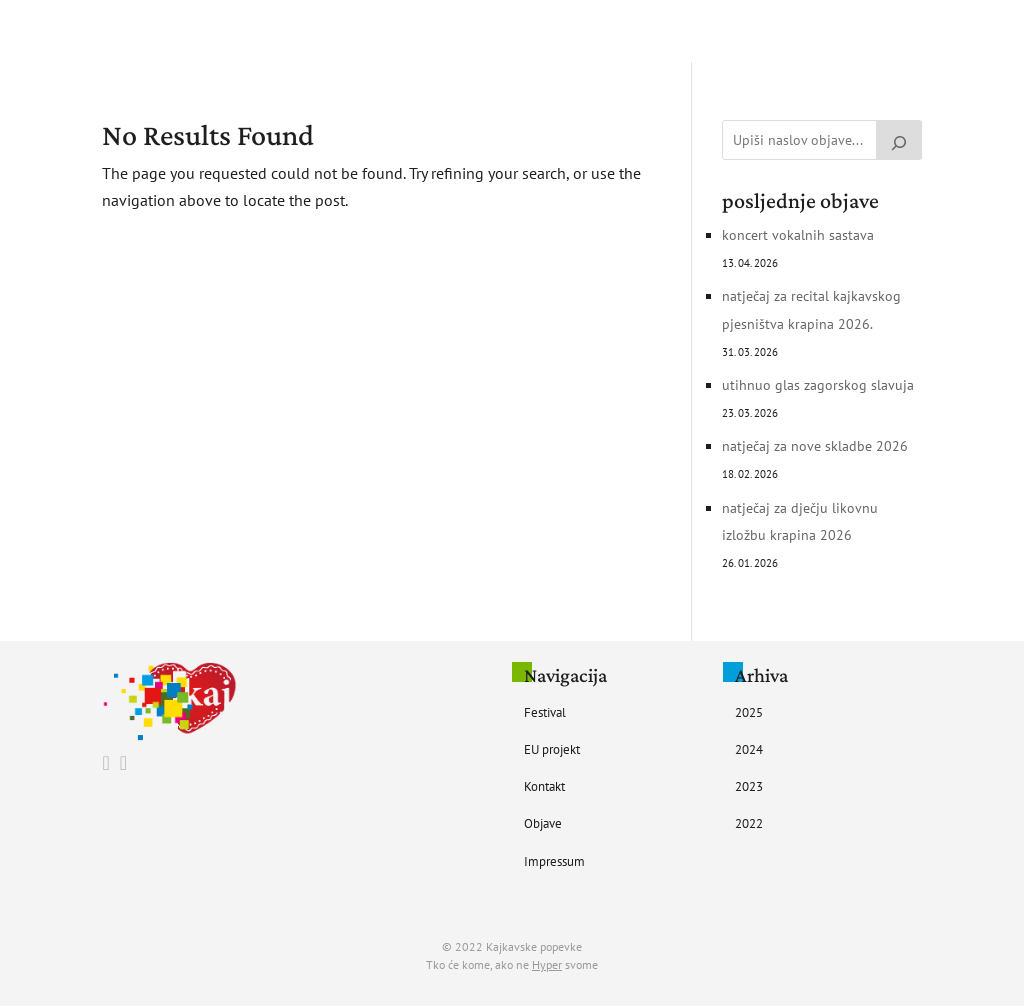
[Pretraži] (899, 140)
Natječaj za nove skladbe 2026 (815, 446)
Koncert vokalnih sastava (798, 235)
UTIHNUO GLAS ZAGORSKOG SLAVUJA (818, 385)
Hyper (547, 964)
